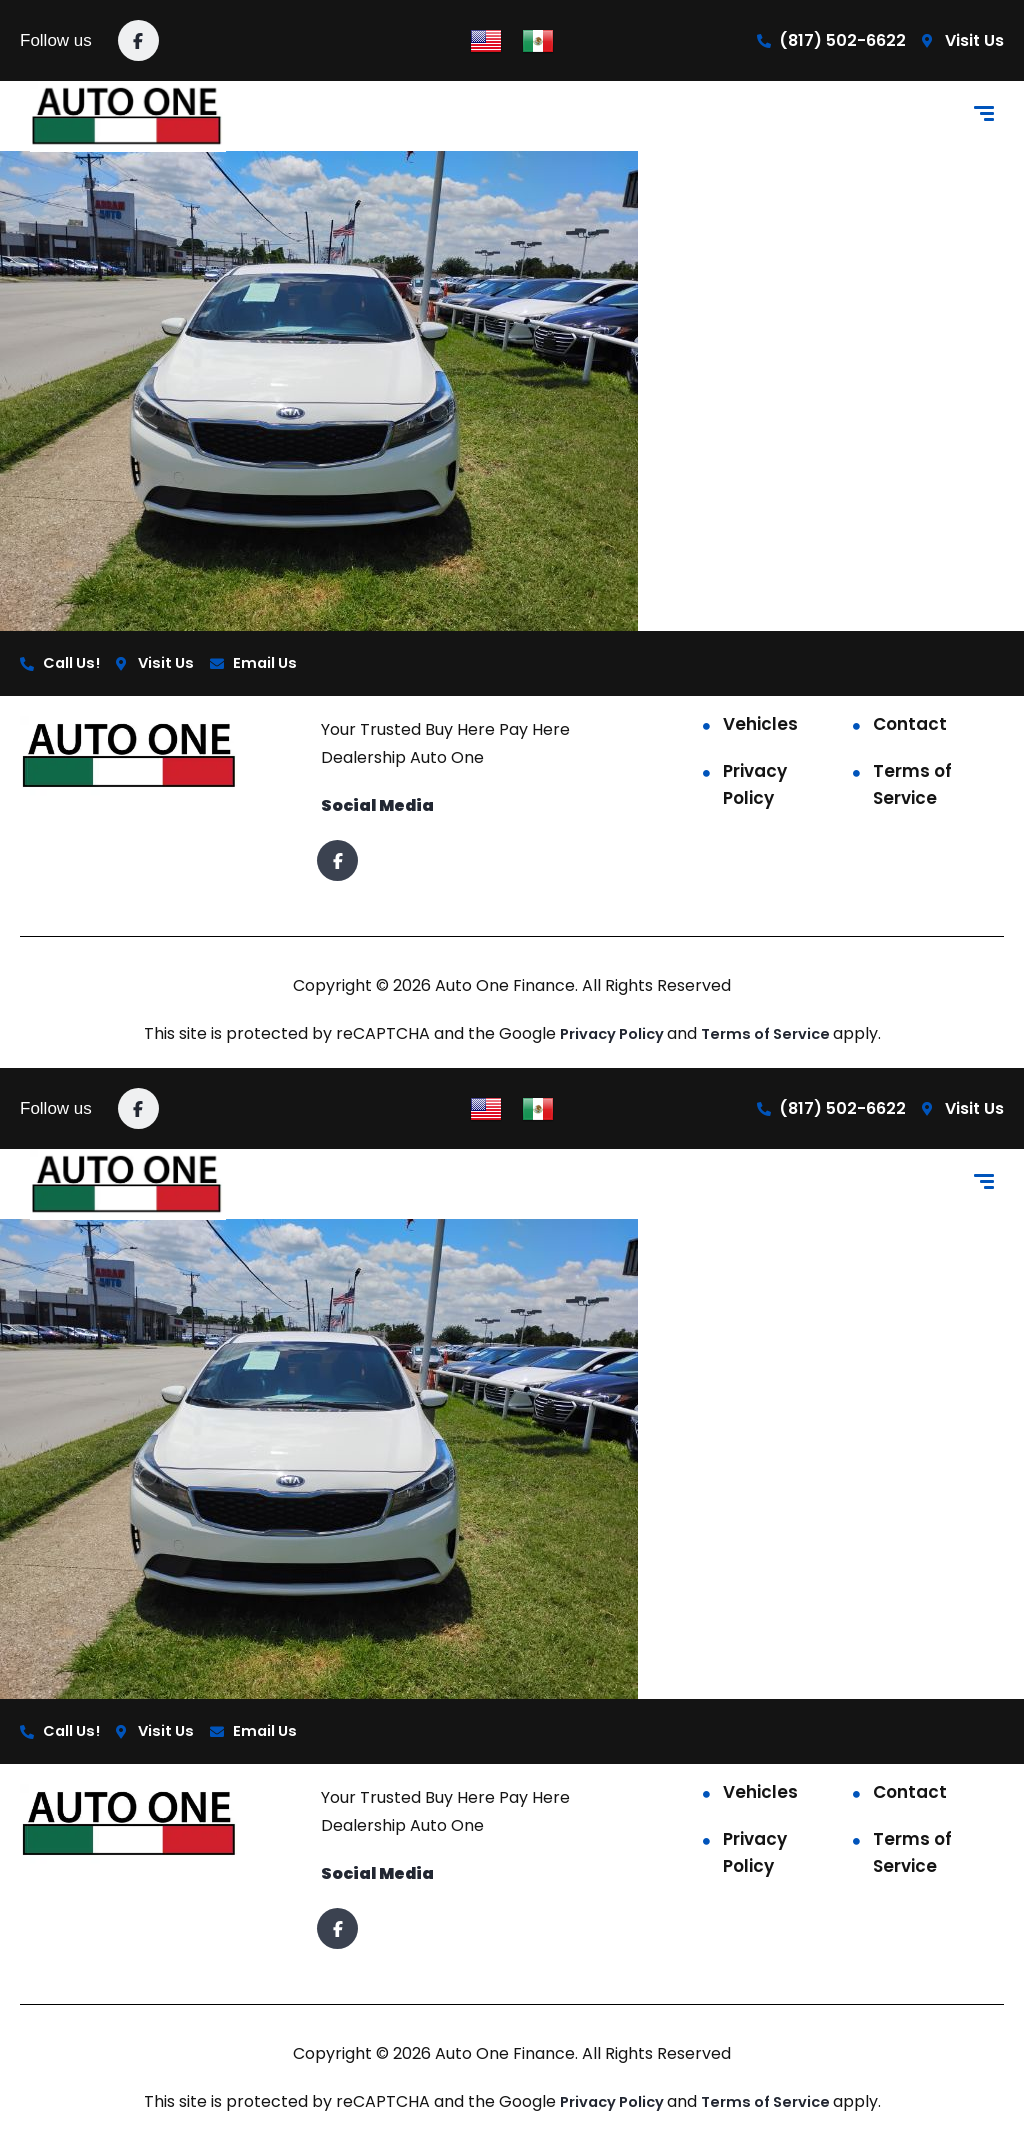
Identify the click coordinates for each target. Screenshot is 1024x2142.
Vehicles (760, 727)
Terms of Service (912, 787)
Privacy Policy (755, 787)
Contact (910, 727)
